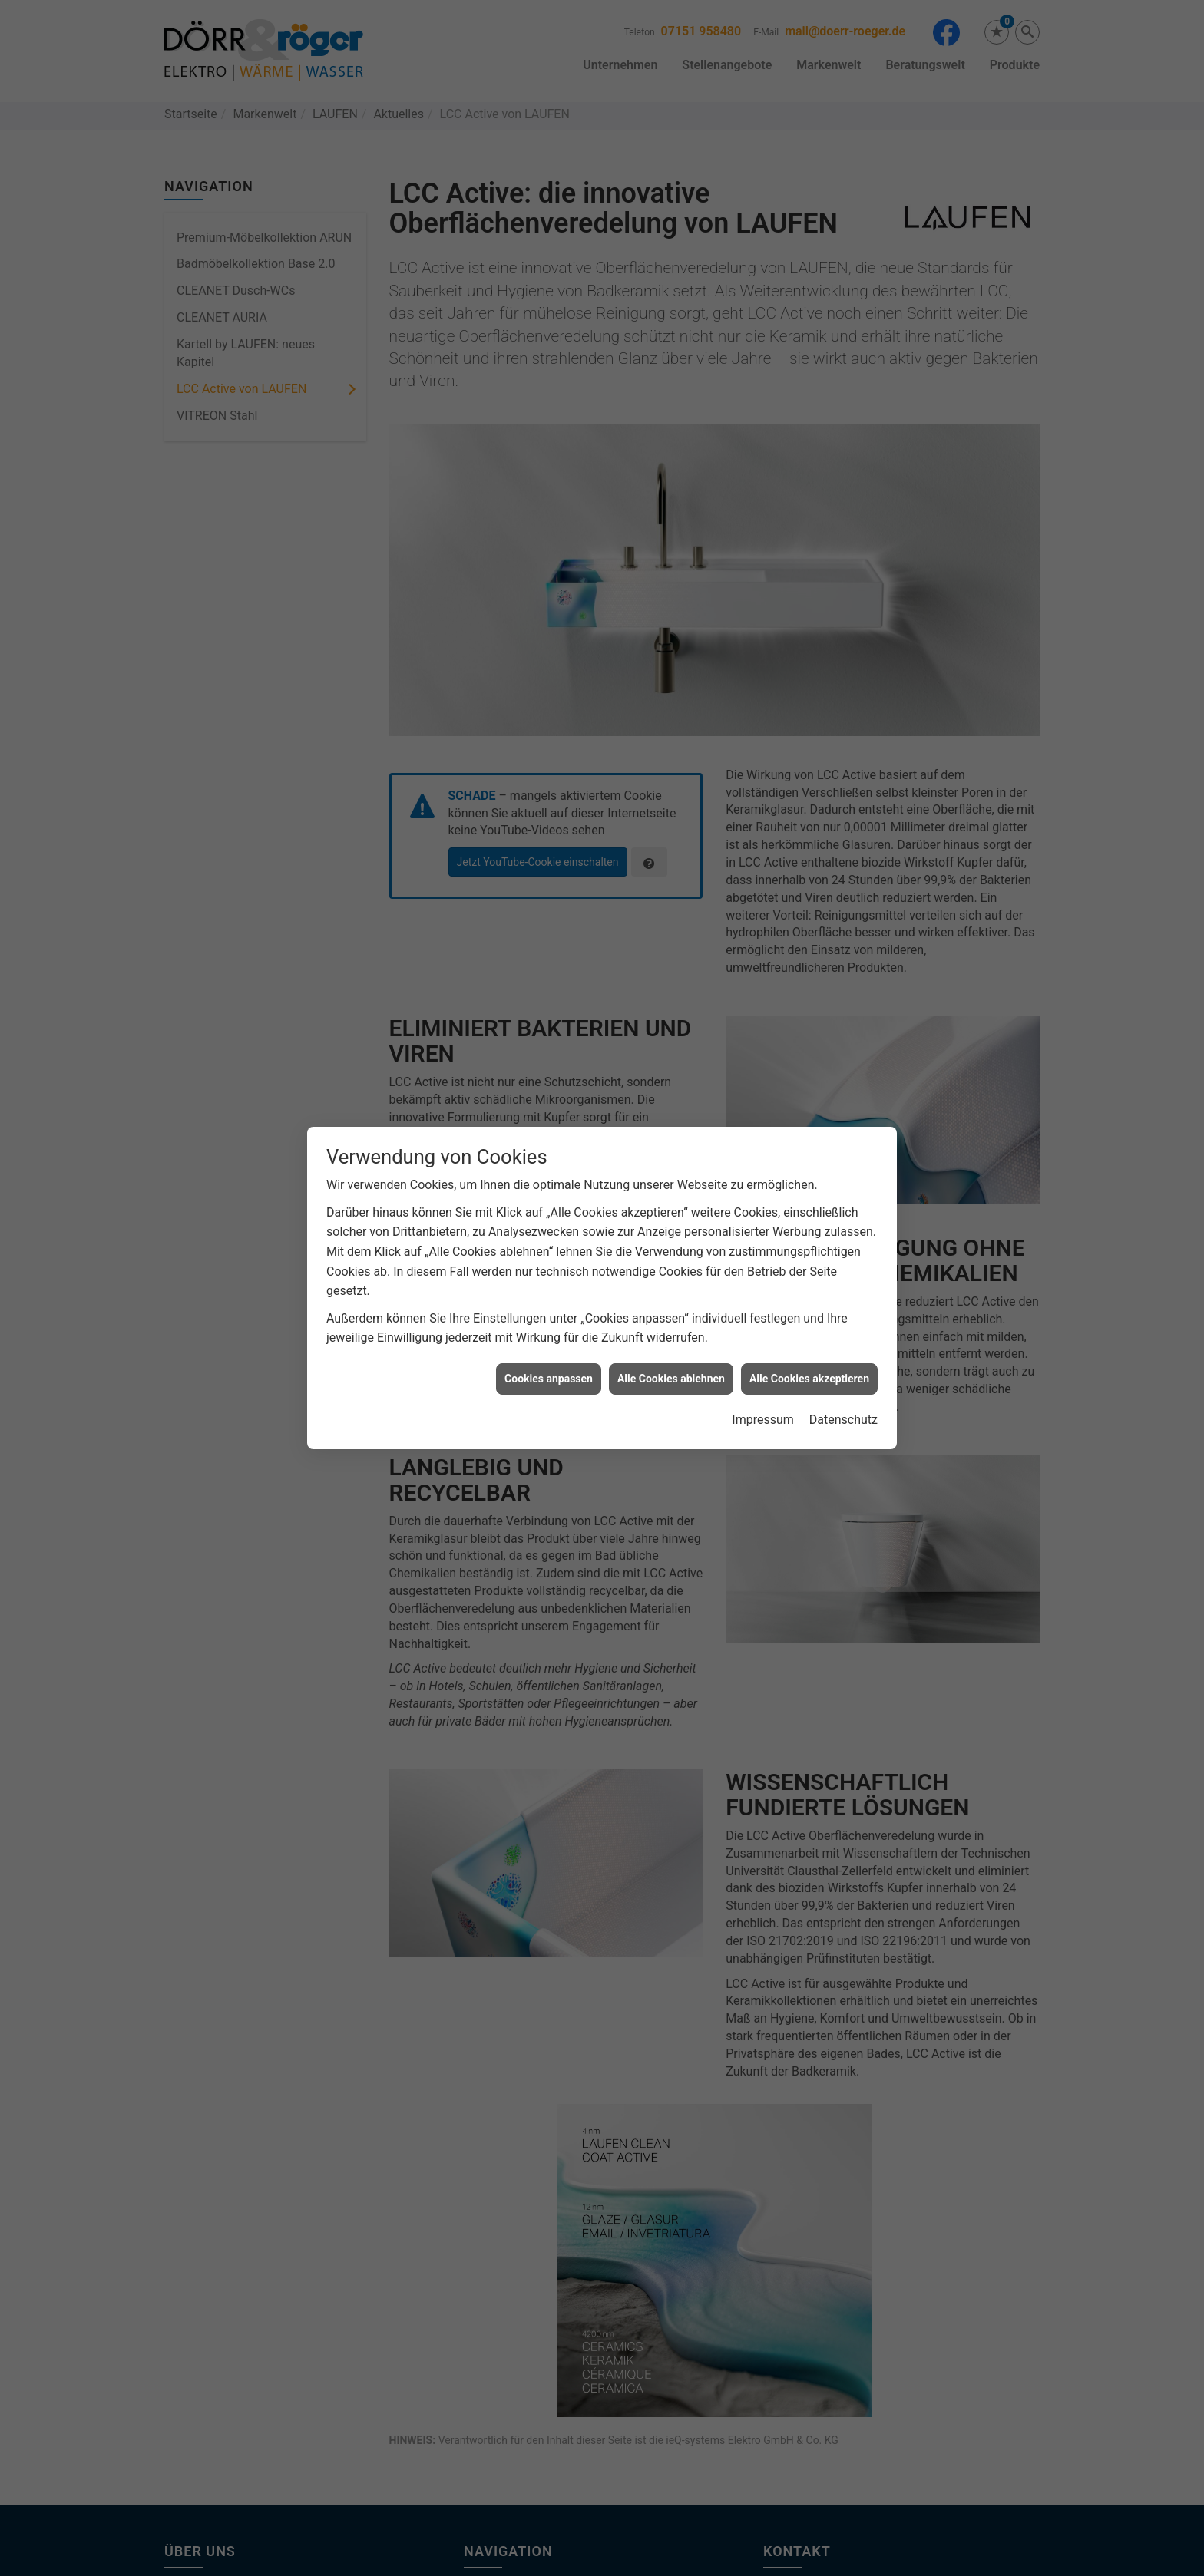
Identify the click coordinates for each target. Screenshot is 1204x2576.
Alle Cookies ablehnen (671, 1362)
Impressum (763, 1403)
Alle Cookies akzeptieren (809, 1362)
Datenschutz (843, 1403)
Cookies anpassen (548, 1362)
